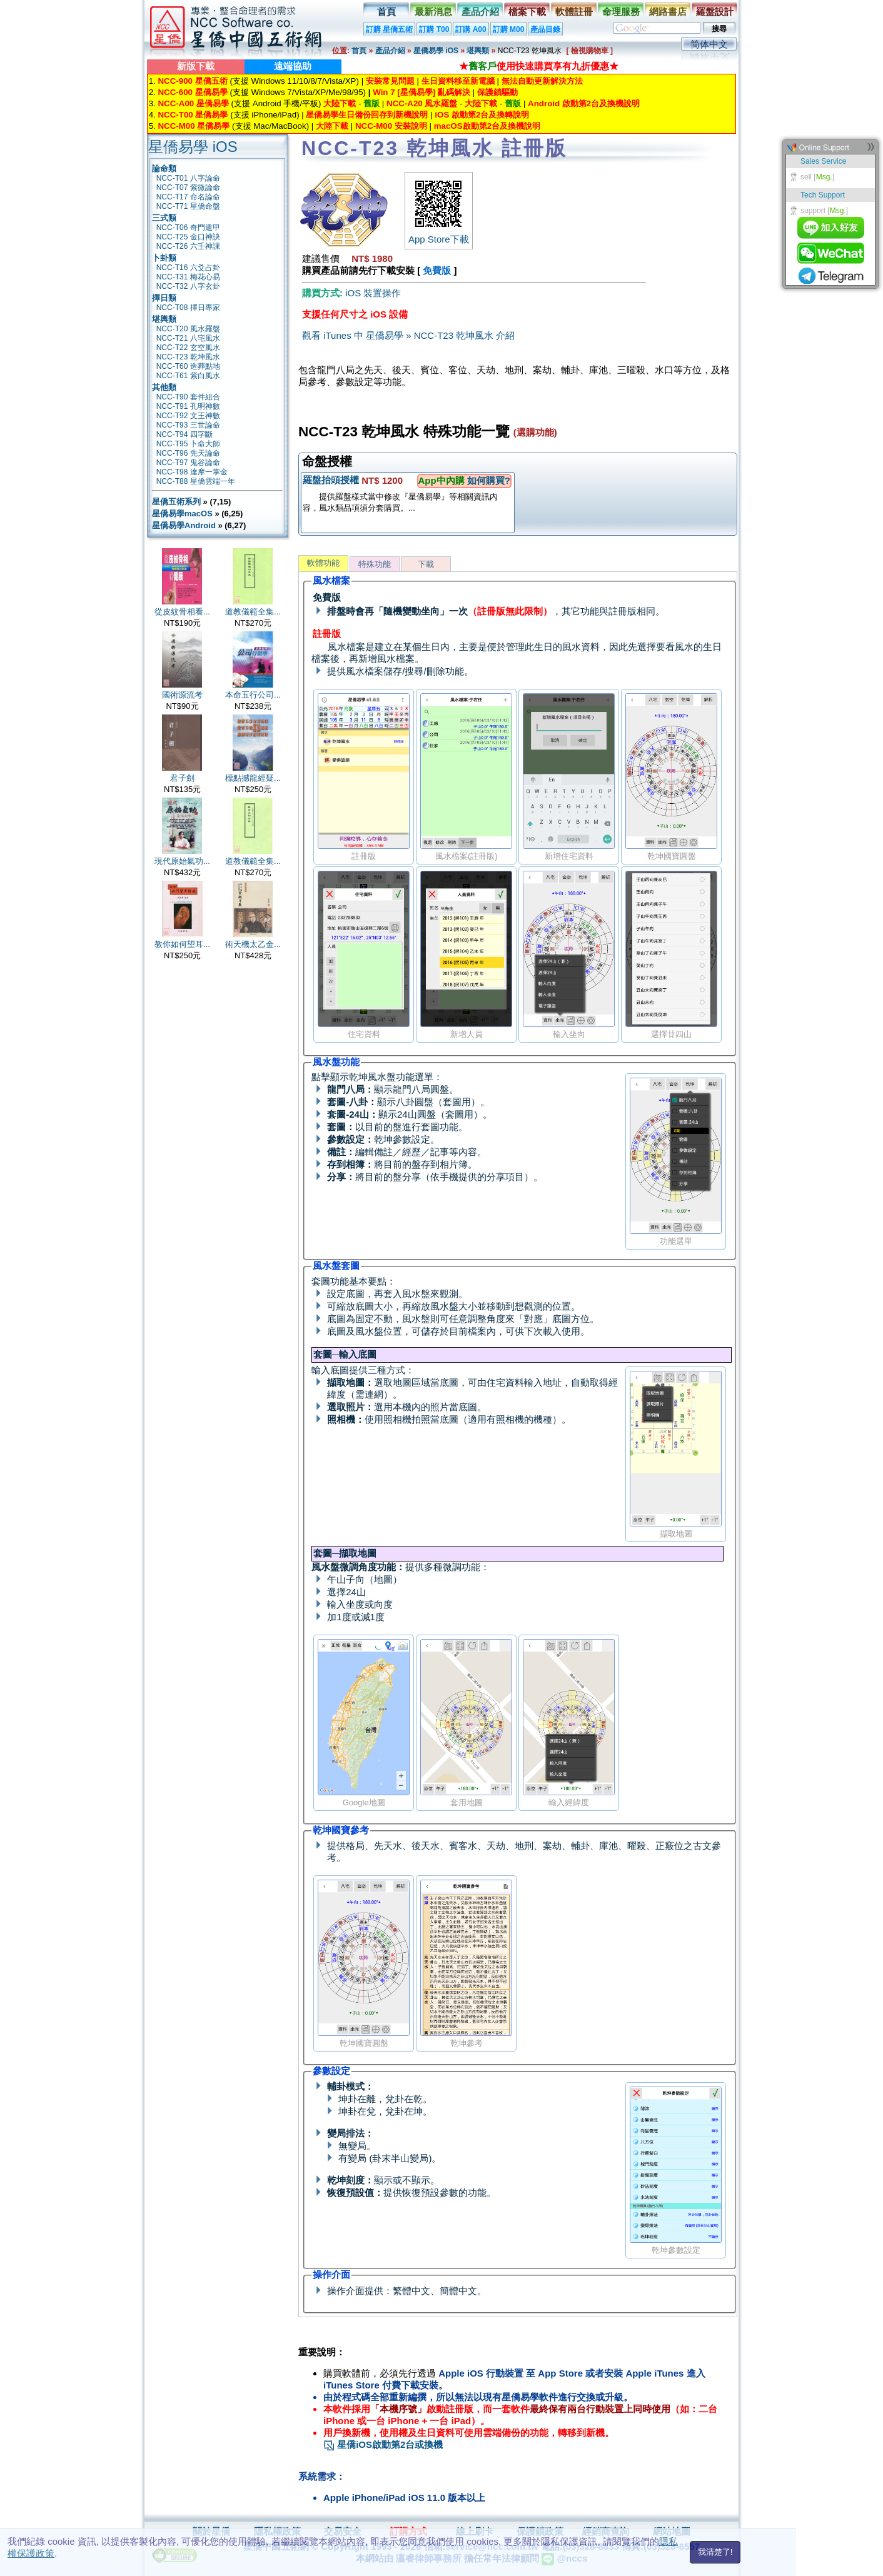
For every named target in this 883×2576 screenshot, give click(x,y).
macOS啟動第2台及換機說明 (487, 126)
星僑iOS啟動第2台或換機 (383, 2444)
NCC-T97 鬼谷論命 (188, 462)
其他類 (164, 387)
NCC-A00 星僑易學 (193, 103)
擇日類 (164, 298)
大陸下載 (339, 103)
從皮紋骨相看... (182, 611)
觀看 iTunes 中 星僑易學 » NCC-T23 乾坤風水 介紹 (408, 335)
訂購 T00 (434, 29)
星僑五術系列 (176, 501)
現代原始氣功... (182, 861)
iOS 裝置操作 (373, 293)
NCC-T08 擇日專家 (188, 307)
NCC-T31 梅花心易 (188, 277)
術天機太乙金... (253, 944)
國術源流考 (182, 694)
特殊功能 (374, 564)
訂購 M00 (509, 29)
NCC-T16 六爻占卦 (188, 267)
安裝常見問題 (390, 81)
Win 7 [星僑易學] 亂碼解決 (421, 92)
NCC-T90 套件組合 (188, 397)
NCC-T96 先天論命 (188, 453)
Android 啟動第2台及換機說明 (584, 103)
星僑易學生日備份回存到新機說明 (367, 114)
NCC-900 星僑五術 (192, 81)
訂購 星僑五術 (389, 29)
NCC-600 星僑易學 (192, 92)
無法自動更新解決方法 (542, 81)
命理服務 (621, 11)
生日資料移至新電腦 (458, 81)
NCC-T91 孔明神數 (188, 406)
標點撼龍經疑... (253, 778)
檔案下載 (527, 11)
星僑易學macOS (182, 513)
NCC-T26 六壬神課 (188, 246)
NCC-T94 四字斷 (184, 434)
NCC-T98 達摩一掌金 (192, 472)
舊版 (371, 103)
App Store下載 (438, 233)
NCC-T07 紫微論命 (188, 187)
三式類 (164, 218)
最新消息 (433, 11)
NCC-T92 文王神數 (188, 415)
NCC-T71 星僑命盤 (188, 206)
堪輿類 (478, 50)
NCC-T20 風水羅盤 (188, 328)
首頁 (386, 11)
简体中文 (709, 44)
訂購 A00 (470, 29)
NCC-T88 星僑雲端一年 (195, 481)
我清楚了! (715, 2552)
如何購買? (488, 480)
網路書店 (668, 11)
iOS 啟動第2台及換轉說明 (482, 114)
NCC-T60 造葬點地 (188, 366)
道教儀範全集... (253, 611)
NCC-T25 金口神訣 (188, 237)
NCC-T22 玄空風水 (188, 347)
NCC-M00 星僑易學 (194, 126)
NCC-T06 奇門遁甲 (188, 227)
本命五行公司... (253, 694)
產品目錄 (545, 29)
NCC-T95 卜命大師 (188, 443)
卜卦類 (164, 258)
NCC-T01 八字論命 (188, 178)
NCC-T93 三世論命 (188, 425)
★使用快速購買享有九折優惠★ (538, 66)
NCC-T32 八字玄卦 (188, 286)
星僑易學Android (184, 525)
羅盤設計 (715, 11)
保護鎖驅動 (497, 92)
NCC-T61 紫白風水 (188, 375)
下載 (426, 564)
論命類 (164, 168)
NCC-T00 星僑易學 (193, 114)
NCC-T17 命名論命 (188, 197)
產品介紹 (480, 11)
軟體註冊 (574, 11)
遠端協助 (292, 66)
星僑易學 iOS (435, 50)
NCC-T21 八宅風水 (188, 338)
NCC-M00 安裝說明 (391, 126)
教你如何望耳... (182, 944)
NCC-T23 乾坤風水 (188, 357)
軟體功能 (323, 563)
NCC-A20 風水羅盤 (421, 103)
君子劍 (182, 778)
